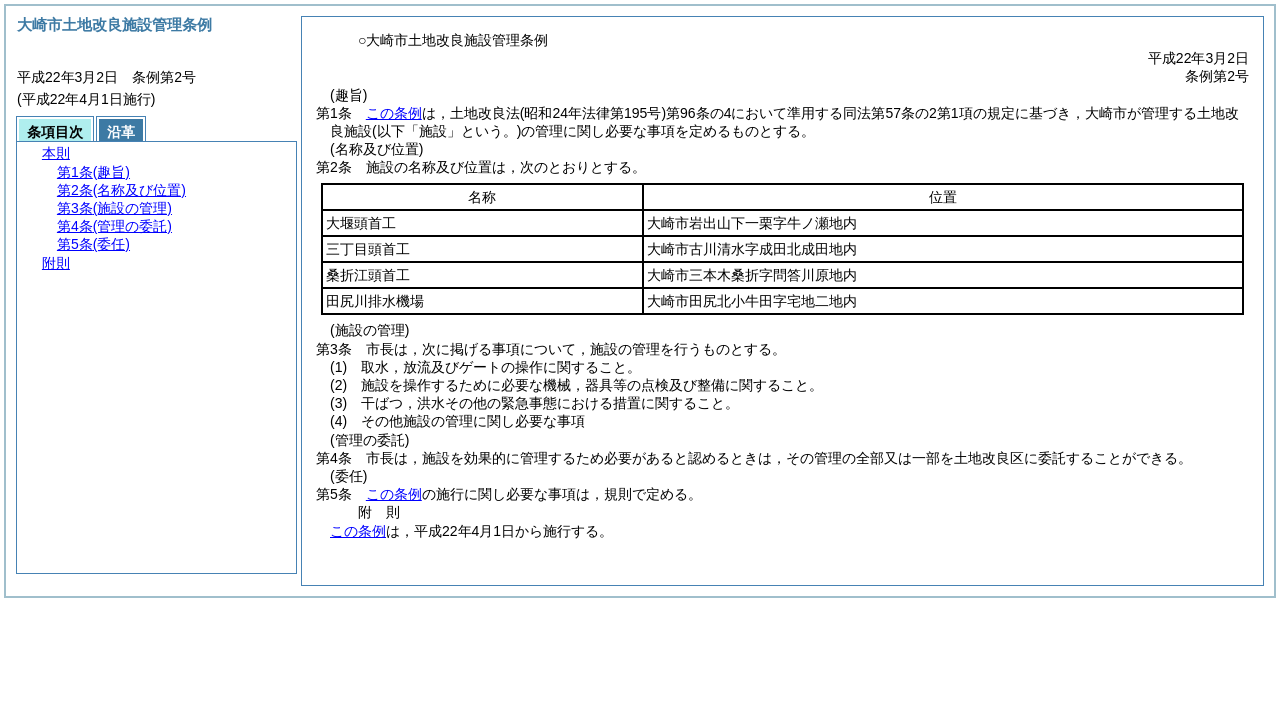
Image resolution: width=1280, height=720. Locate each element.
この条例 (394, 113)
